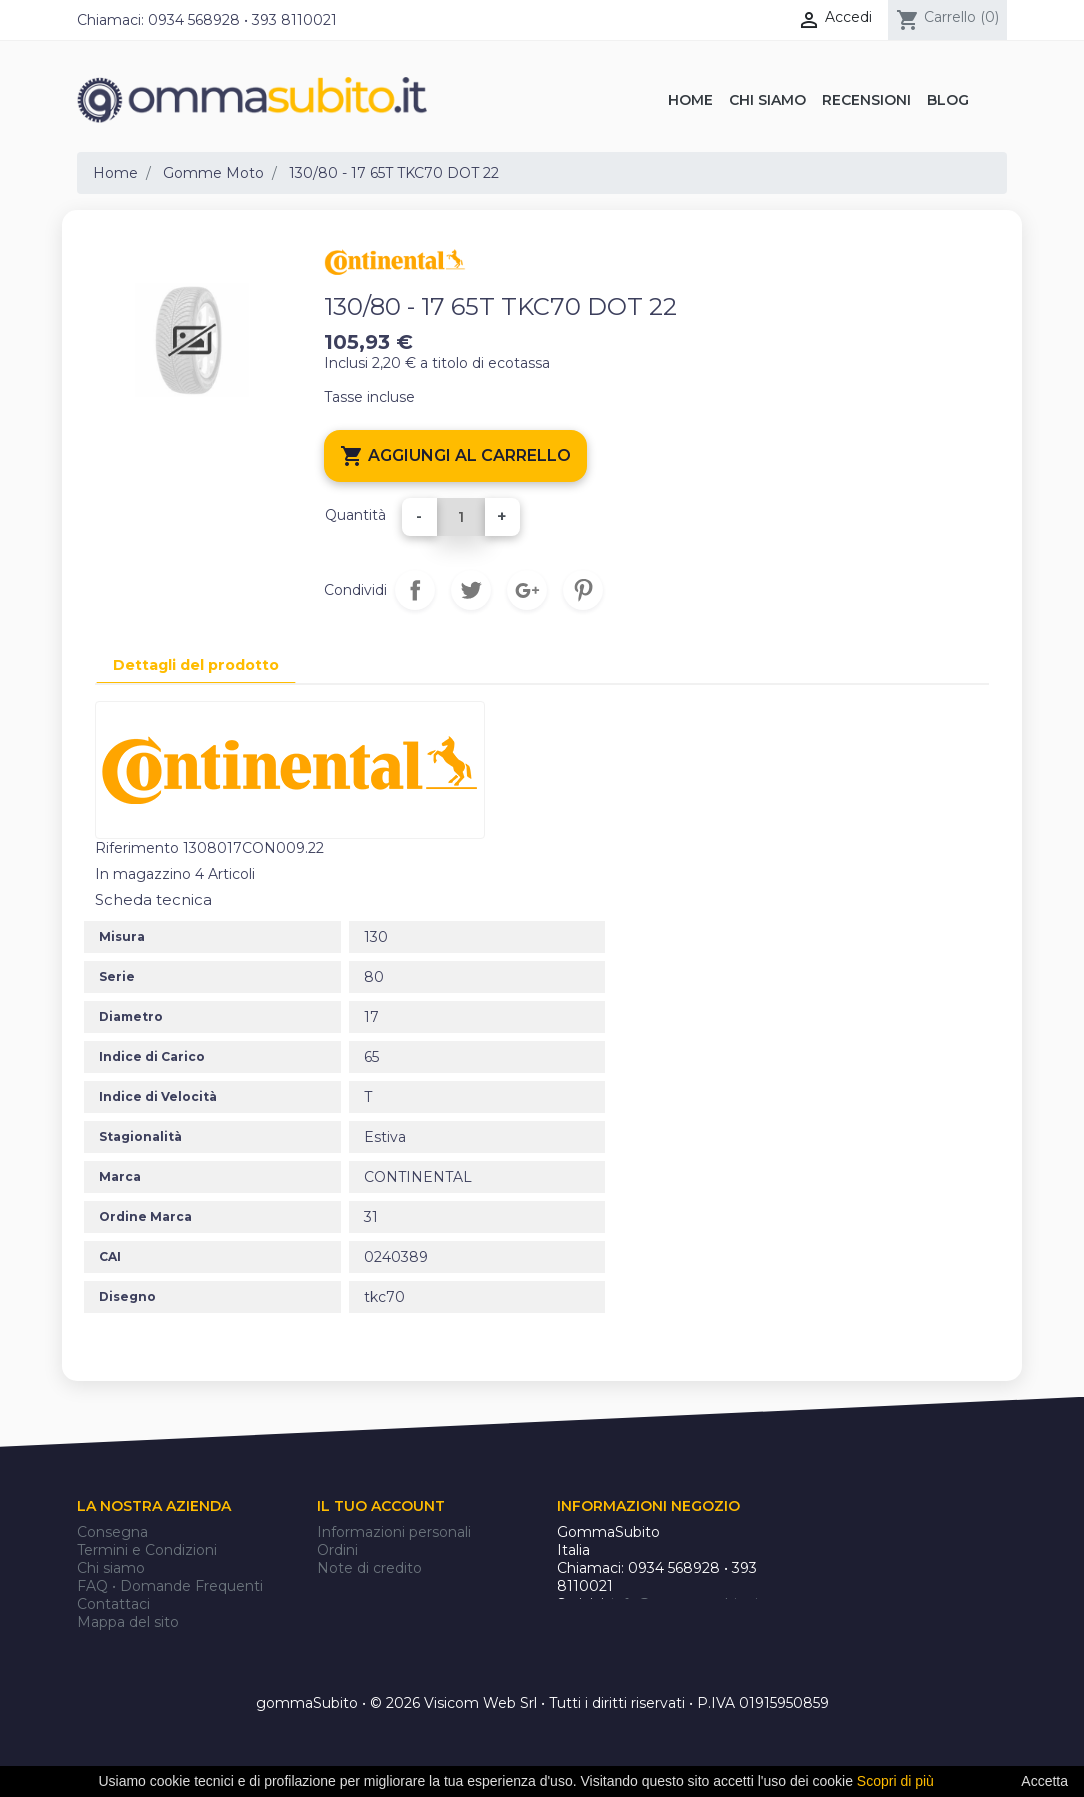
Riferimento (137, 848)
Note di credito (369, 1568)
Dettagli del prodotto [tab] (196, 665)
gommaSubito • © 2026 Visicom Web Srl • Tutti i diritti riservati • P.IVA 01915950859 (542, 1704)
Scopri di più (895, 1781)
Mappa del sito (128, 1622)
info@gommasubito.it (687, 1604)
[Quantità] (461, 517)
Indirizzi (343, 1586)
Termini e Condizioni (147, 1550)
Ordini (337, 1550)
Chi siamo (111, 1568)
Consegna (112, 1532)
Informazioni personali (394, 1532)
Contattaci (113, 1604)
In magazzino (143, 874)
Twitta (471, 590)
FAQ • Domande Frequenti (170, 1586)
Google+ (527, 590)
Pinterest (583, 590)
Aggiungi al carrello (455, 456)
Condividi (415, 590)
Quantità (355, 515)
